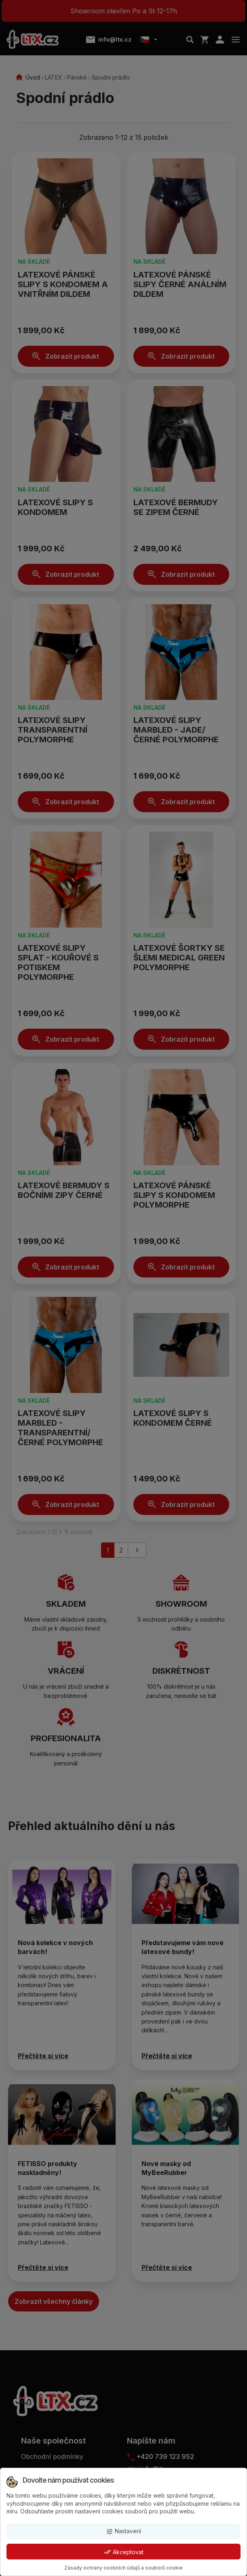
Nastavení (123, 2531)
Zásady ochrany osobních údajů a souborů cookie (123, 2568)
